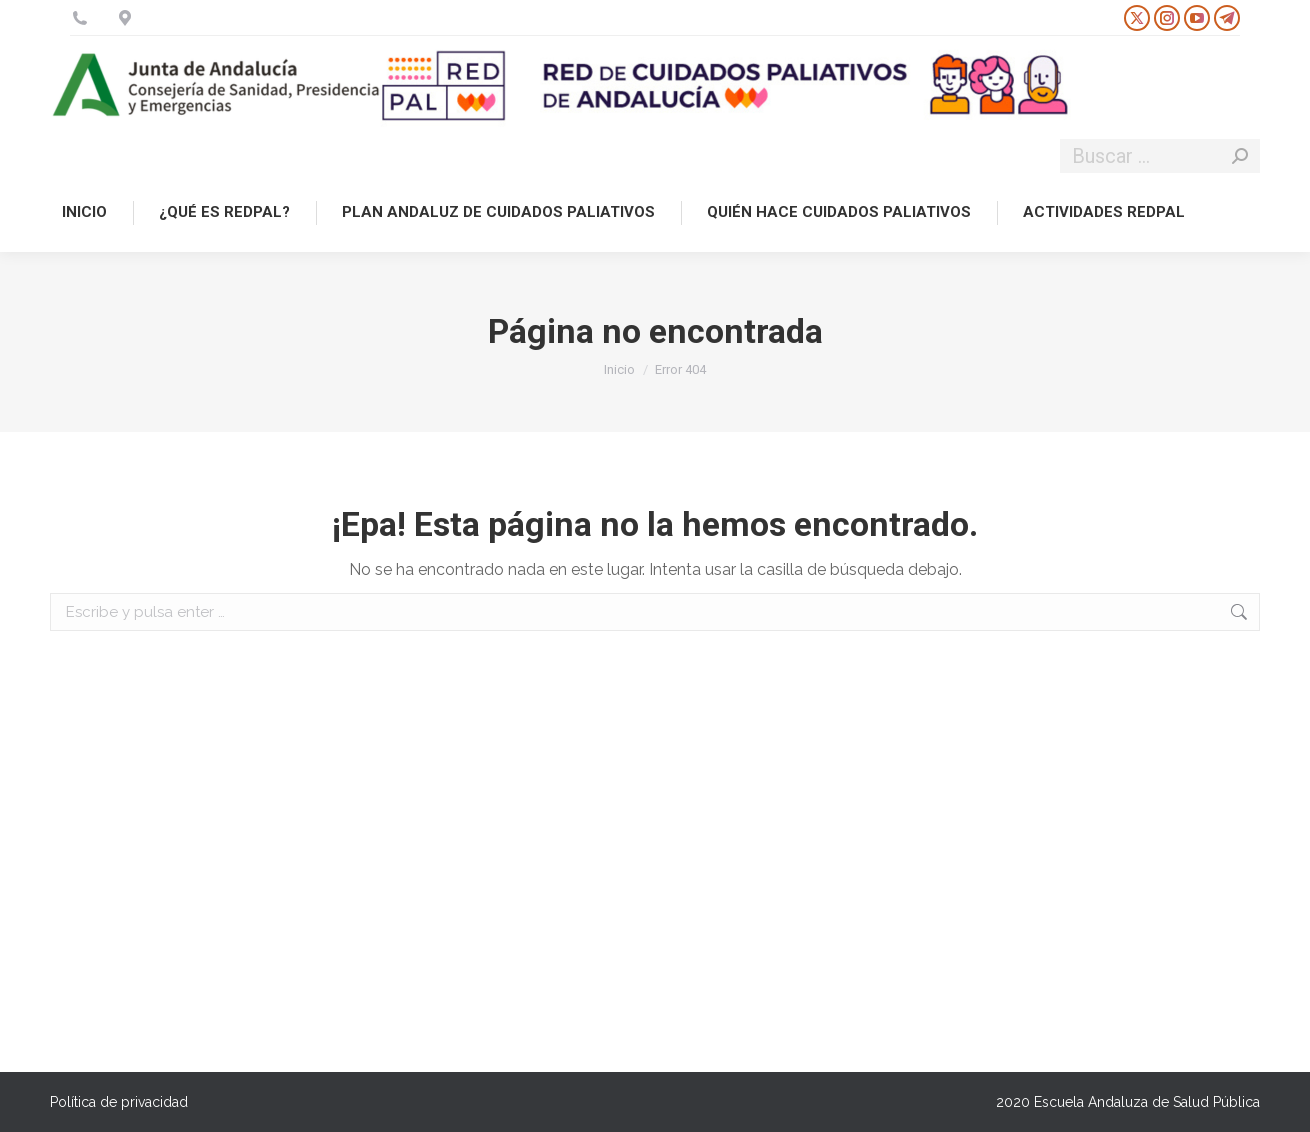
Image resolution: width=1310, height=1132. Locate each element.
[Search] (1160, 156)
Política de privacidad (119, 1102)
